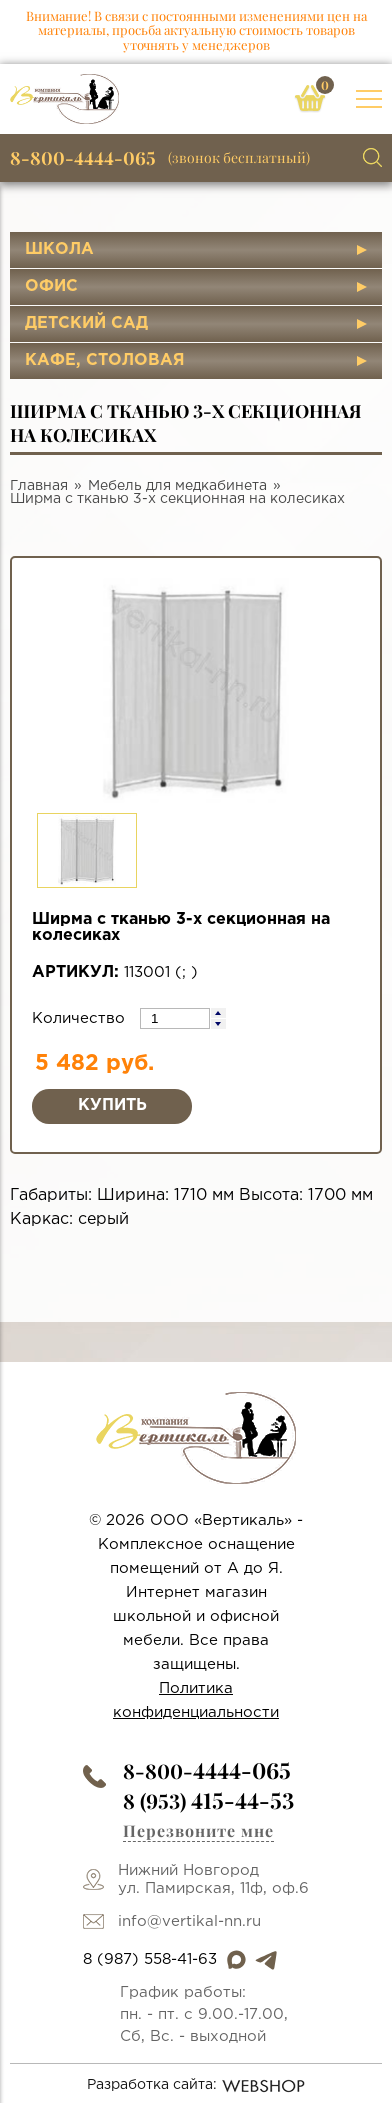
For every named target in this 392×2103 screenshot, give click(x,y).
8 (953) (208, 1800)
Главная (39, 486)
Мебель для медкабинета (177, 486)
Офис (51, 286)
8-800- (207, 1770)
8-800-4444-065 (83, 158)
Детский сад (86, 323)
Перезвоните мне (198, 1830)
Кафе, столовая (105, 360)
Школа (59, 249)
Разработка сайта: (196, 2086)
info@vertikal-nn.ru (189, 1921)
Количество (81, 1018)
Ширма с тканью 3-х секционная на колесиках (177, 499)
